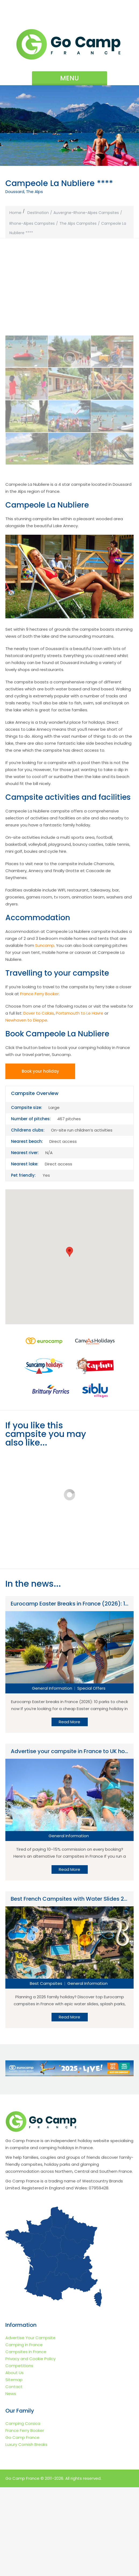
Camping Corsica (22, 2512)
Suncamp (44, 936)
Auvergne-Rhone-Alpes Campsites (86, 212)
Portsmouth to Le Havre (79, 1004)
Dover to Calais (38, 1004)
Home (15, 212)
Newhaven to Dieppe (26, 1011)
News (10, 2482)
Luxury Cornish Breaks (26, 2533)
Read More (69, 1850)
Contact (14, 2475)
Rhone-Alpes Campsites (32, 223)
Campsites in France (25, 2440)
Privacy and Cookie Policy (30, 2447)
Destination (38, 212)
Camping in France (24, 2433)
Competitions (19, 2454)
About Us (14, 2461)
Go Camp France (22, 2526)
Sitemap (14, 2468)
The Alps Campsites (78, 223)
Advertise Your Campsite (30, 2426)
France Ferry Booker (39, 984)
